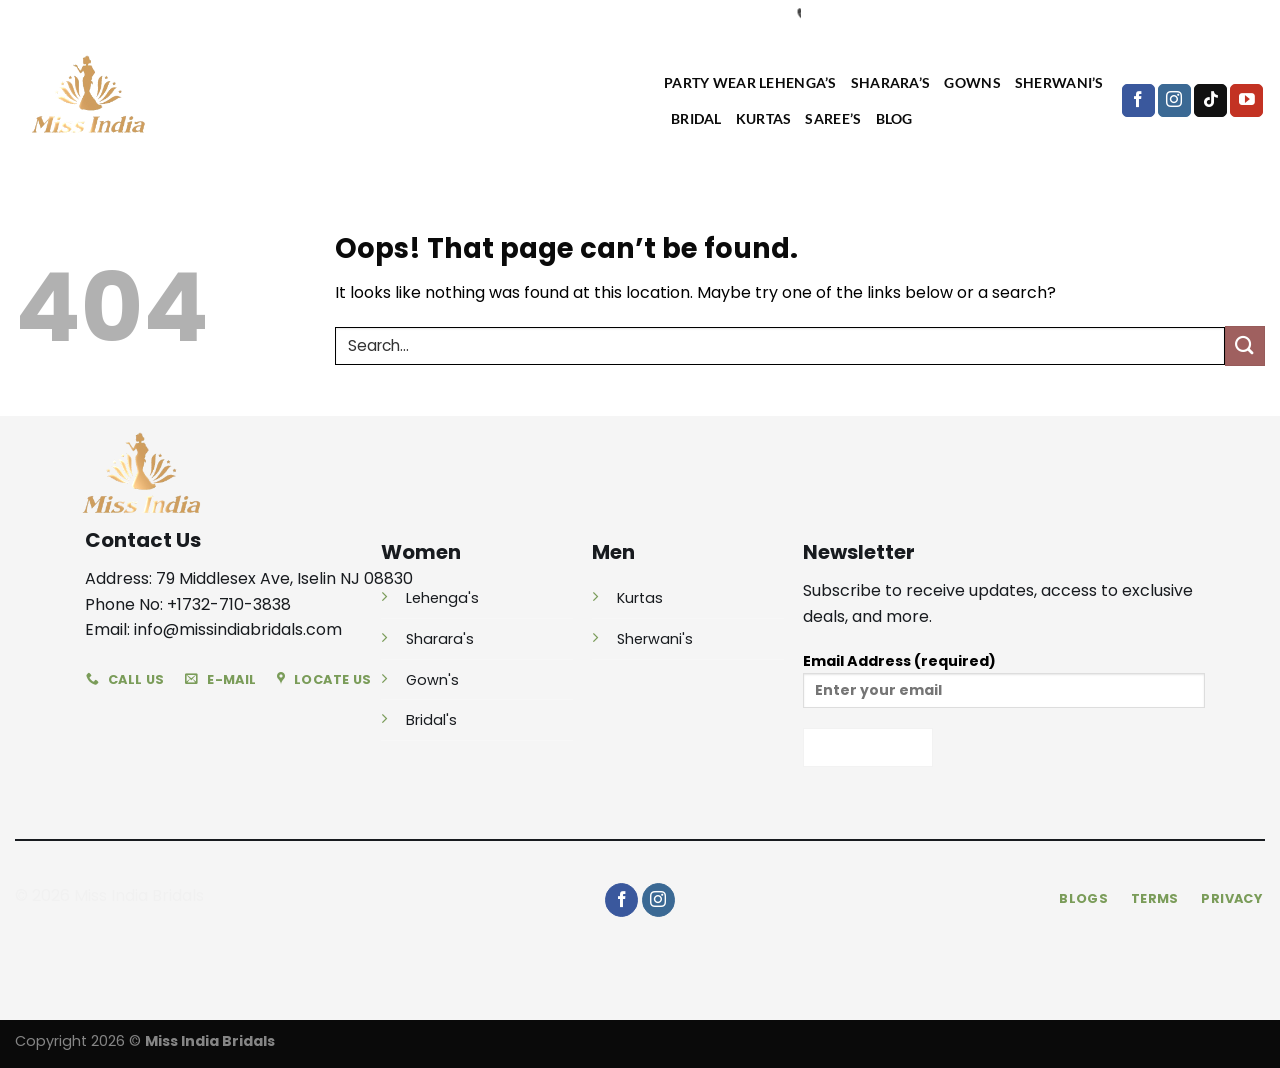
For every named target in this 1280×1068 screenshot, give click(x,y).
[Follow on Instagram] (1174, 101)
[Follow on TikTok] (1210, 101)
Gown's (432, 680)
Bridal (696, 118)
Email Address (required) (1004, 686)
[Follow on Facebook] (1138, 101)
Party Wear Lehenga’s (750, 82)
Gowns (972, 82)
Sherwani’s (1059, 82)
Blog (894, 118)
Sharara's (440, 639)
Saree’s (833, 118)
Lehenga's (442, 598)
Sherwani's (655, 639)
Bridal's (431, 720)
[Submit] (1245, 345)
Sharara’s (891, 82)
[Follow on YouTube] (1246, 101)
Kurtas (764, 118)
